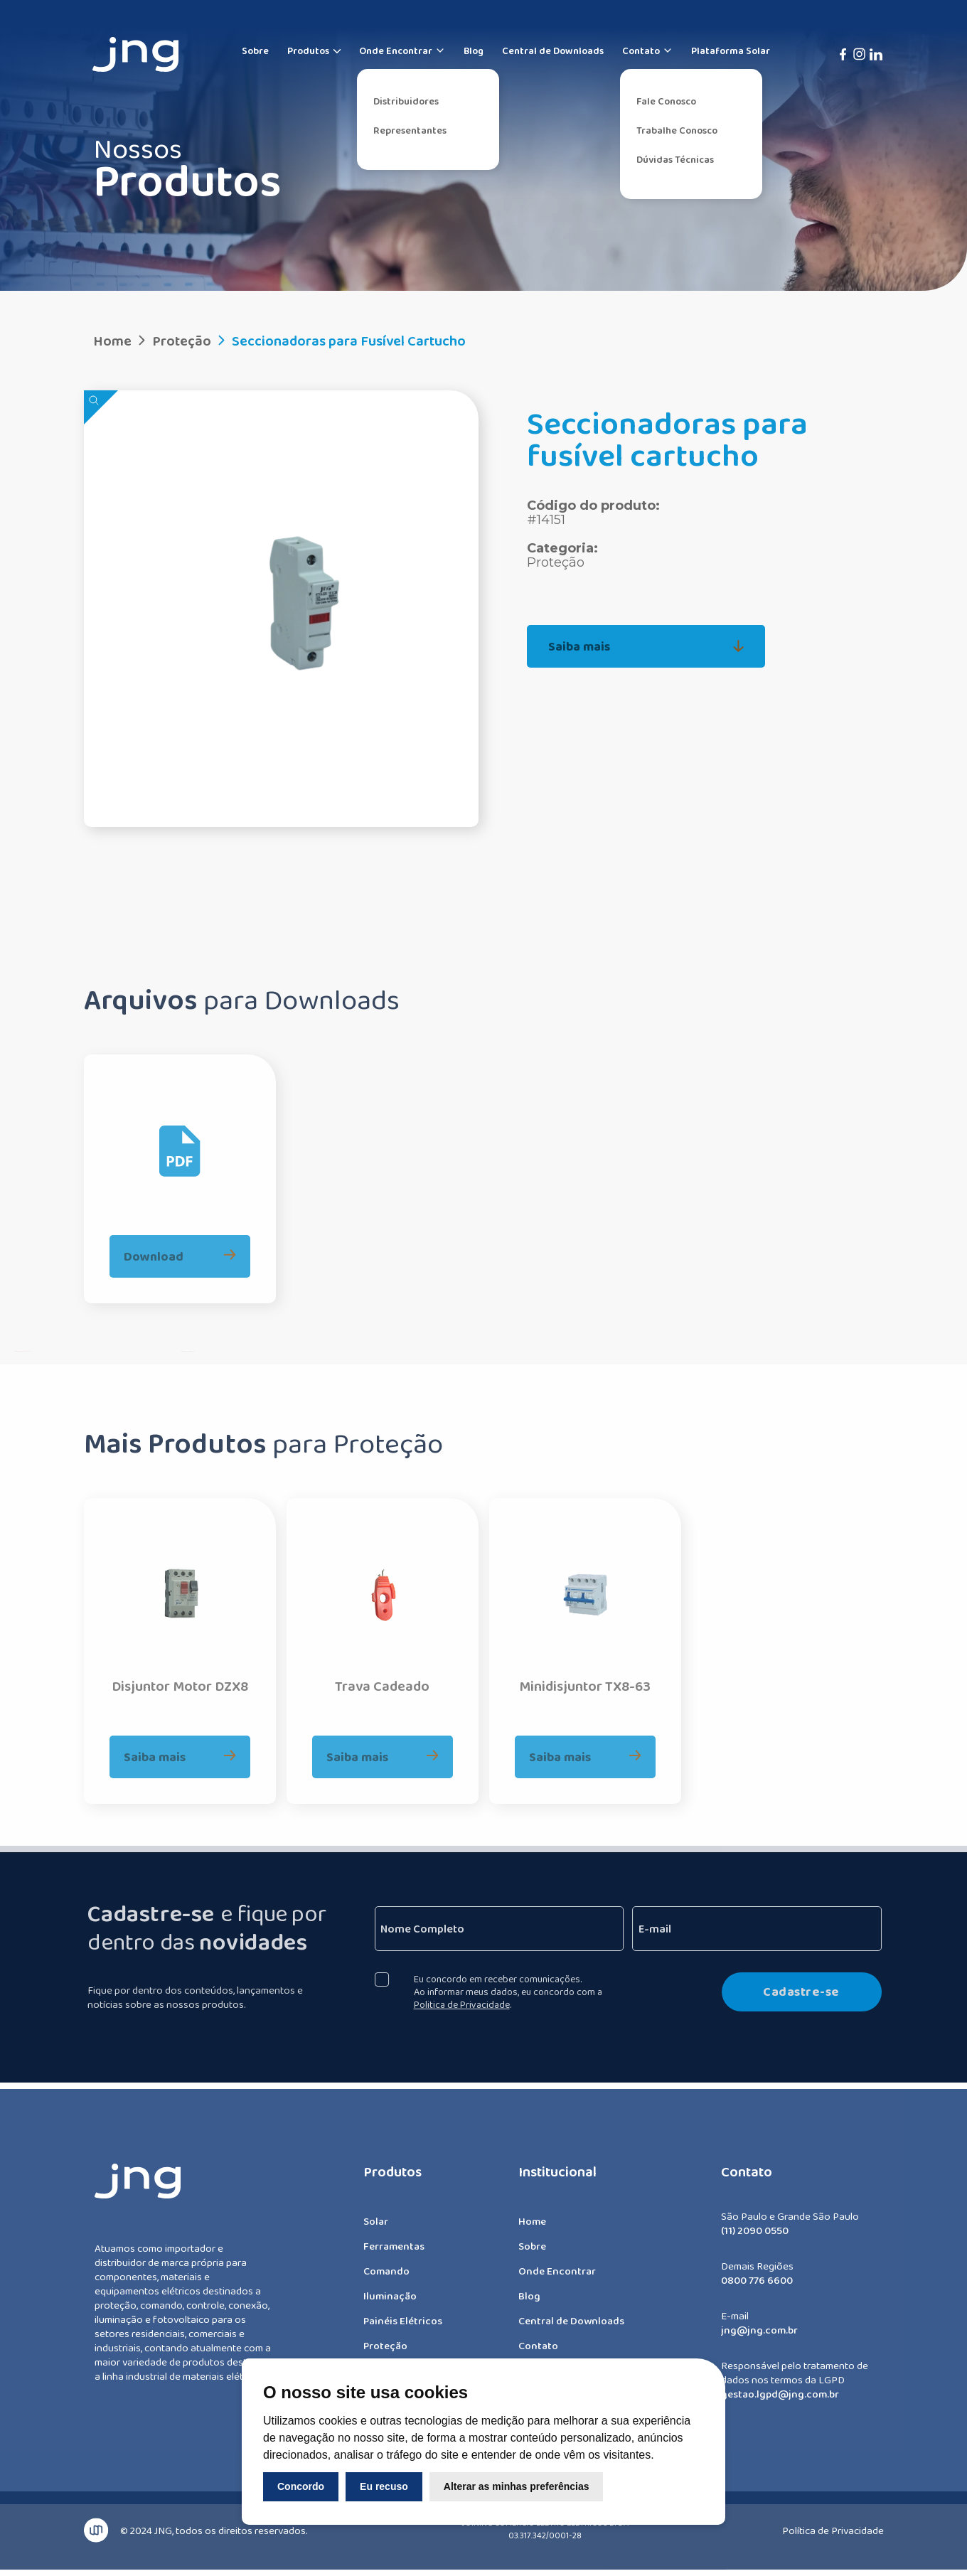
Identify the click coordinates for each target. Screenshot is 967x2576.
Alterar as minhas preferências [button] (516, 2486)
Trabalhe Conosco (676, 130)
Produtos (308, 50)
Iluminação (390, 2304)
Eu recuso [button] (384, 2486)
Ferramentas (393, 2254)
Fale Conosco (666, 101)
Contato (647, 50)
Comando (386, 2279)
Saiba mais (646, 646)
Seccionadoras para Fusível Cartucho (340, 340)
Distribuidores (406, 101)
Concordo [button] (300, 2486)
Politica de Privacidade (470, 2004)
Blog (474, 50)
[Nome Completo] (508, 1928)
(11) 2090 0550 (755, 2239)
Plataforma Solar (730, 50)
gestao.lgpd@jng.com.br (780, 2402)
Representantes (410, 130)
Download (180, 1247)
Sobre (255, 50)
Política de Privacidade (833, 2522)
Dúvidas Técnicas (675, 159)
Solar (375, 2230)
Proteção (172, 340)
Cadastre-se (809, 1991)
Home (112, 340)
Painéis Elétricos (402, 2329)
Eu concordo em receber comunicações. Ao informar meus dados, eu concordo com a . (516, 1991)
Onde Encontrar (402, 50)
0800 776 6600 (757, 2289)
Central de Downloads (553, 50)
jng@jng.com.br (759, 2338)
